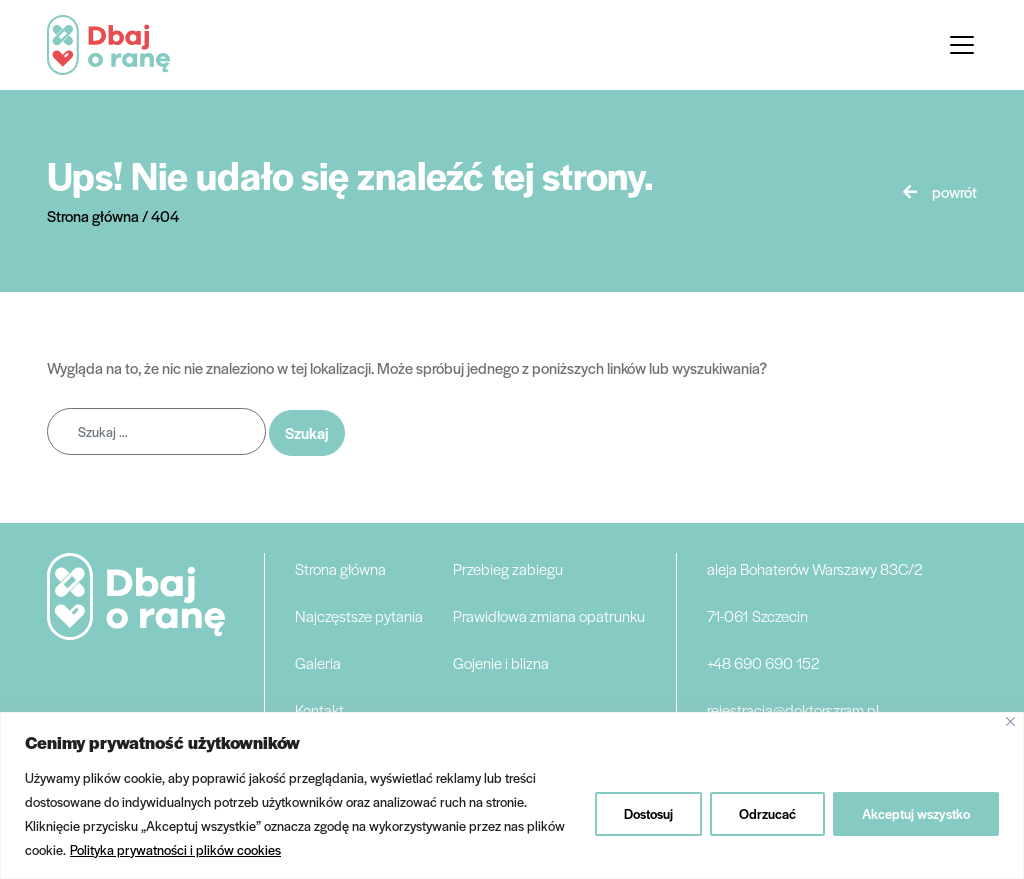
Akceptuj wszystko (916, 813)
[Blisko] (1010, 721)
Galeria (318, 662)
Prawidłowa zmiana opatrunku (549, 615)
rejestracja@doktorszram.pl (793, 709)
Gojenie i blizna (501, 662)
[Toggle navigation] (962, 45)
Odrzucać (767, 813)
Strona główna (340, 568)
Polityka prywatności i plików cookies (175, 849)
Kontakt (319, 709)
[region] (512, 795)
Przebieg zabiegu (508, 568)
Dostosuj (648, 813)
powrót (954, 191)
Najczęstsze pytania (359, 615)
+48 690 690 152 (763, 662)
